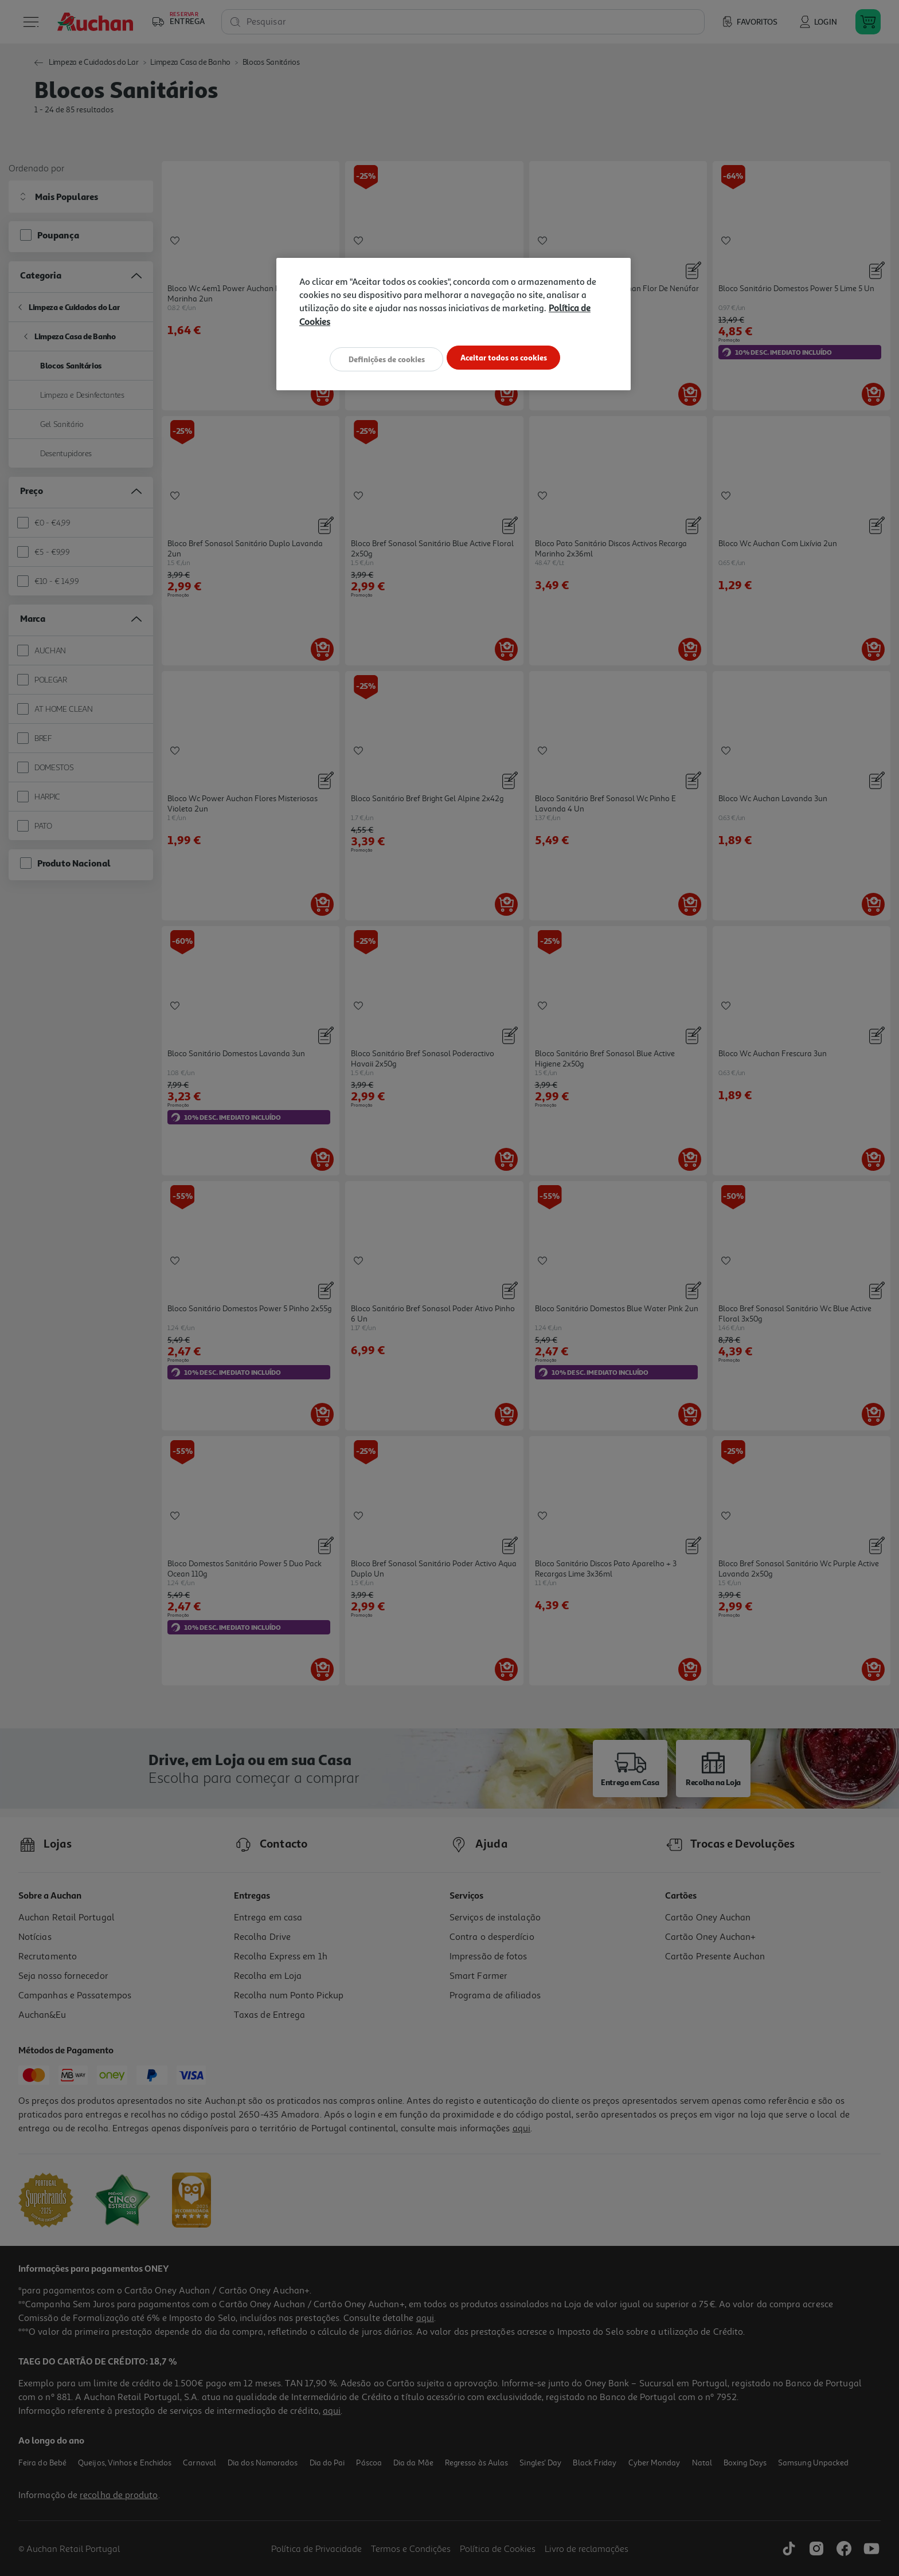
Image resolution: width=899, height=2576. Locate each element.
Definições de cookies (381, 358)
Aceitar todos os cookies (509, 358)
